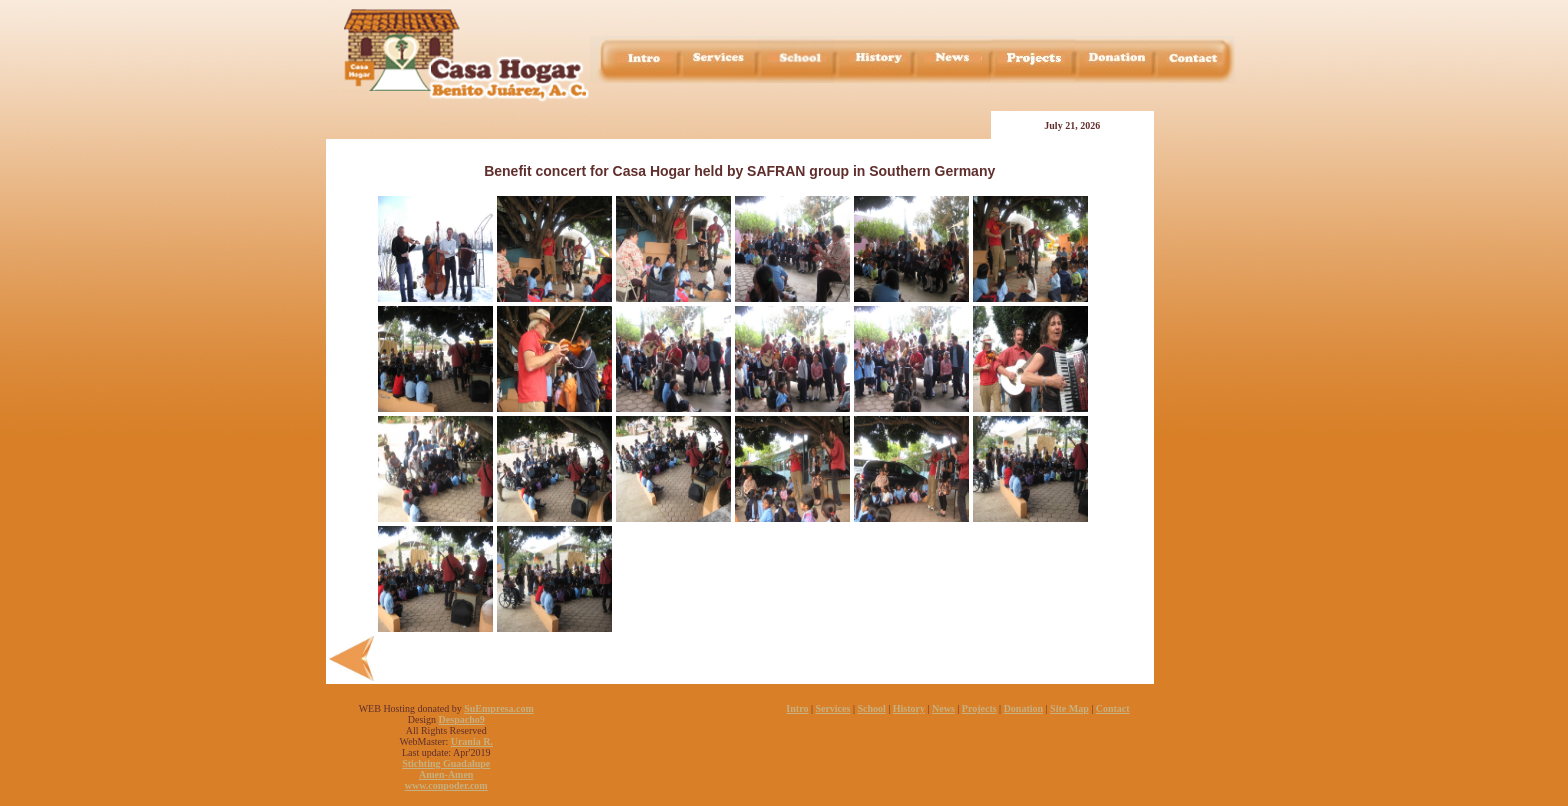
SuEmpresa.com (499, 708)
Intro (797, 708)
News (943, 708)
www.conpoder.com (446, 785)
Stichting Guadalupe (446, 763)
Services (832, 708)
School (871, 708)
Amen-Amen (446, 774)
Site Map (1069, 708)
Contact (1113, 708)
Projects (979, 708)
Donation (1023, 708)
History (909, 708)
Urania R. (472, 741)
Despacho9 (462, 719)
